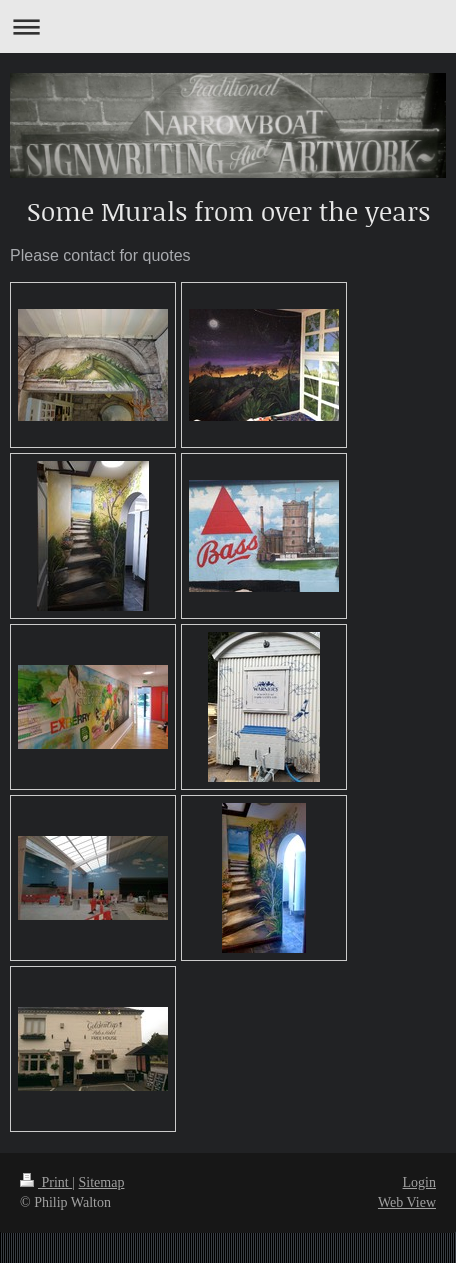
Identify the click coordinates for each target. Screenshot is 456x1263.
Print (46, 1182)
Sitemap (102, 1182)
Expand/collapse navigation (228, 26)
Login (419, 1182)
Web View (407, 1202)
